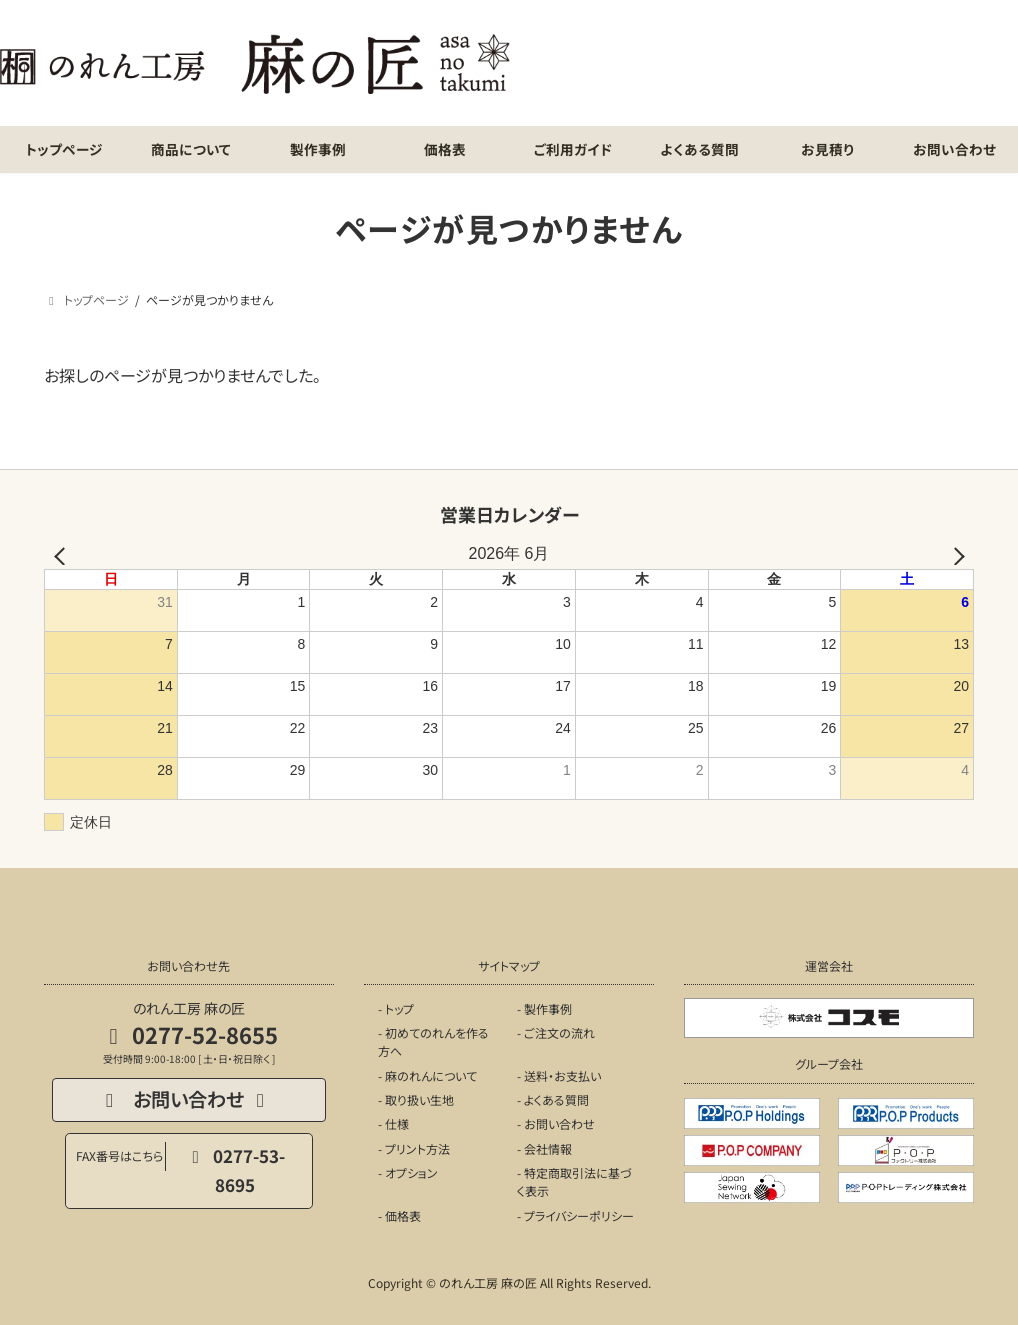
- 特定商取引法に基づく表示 (574, 1181)
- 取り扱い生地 (416, 1099)
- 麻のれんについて (427, 1075)
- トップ (396, 1008)
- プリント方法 (414, 1148)
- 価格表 (399, 1215)
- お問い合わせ (556, 1124)
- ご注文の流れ (556, 1032)
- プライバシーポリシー (575, 1215)
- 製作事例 (544, 1008)
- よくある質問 (553, 1099)
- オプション (408, 1172)
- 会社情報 (544, 1148)
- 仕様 (393, 1124)
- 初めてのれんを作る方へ (433, 1041)
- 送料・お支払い (559, 1075)
